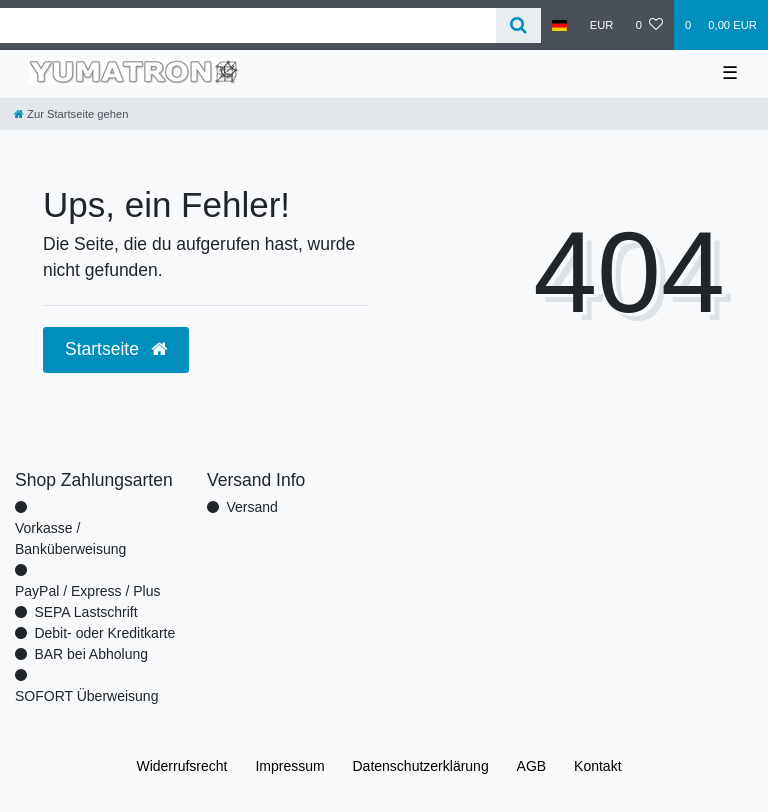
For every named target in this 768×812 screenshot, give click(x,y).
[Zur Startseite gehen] (71, 114)
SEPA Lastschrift (85, 612)
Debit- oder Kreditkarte (104, 633)
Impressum (289, 766)
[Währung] (602, 25)
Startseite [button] (116, 349)
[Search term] (248, 25)
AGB (532, 766)
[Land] (559, 25)
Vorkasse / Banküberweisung (70, 538)
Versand (251, 507)
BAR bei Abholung (91, 654)
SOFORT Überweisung (86, 696)
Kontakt (597, 766)
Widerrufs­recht (181, 766)
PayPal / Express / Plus (88, 591)
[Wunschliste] (649, 25)
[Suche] (518, 25)
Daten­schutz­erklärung (421, 766)
